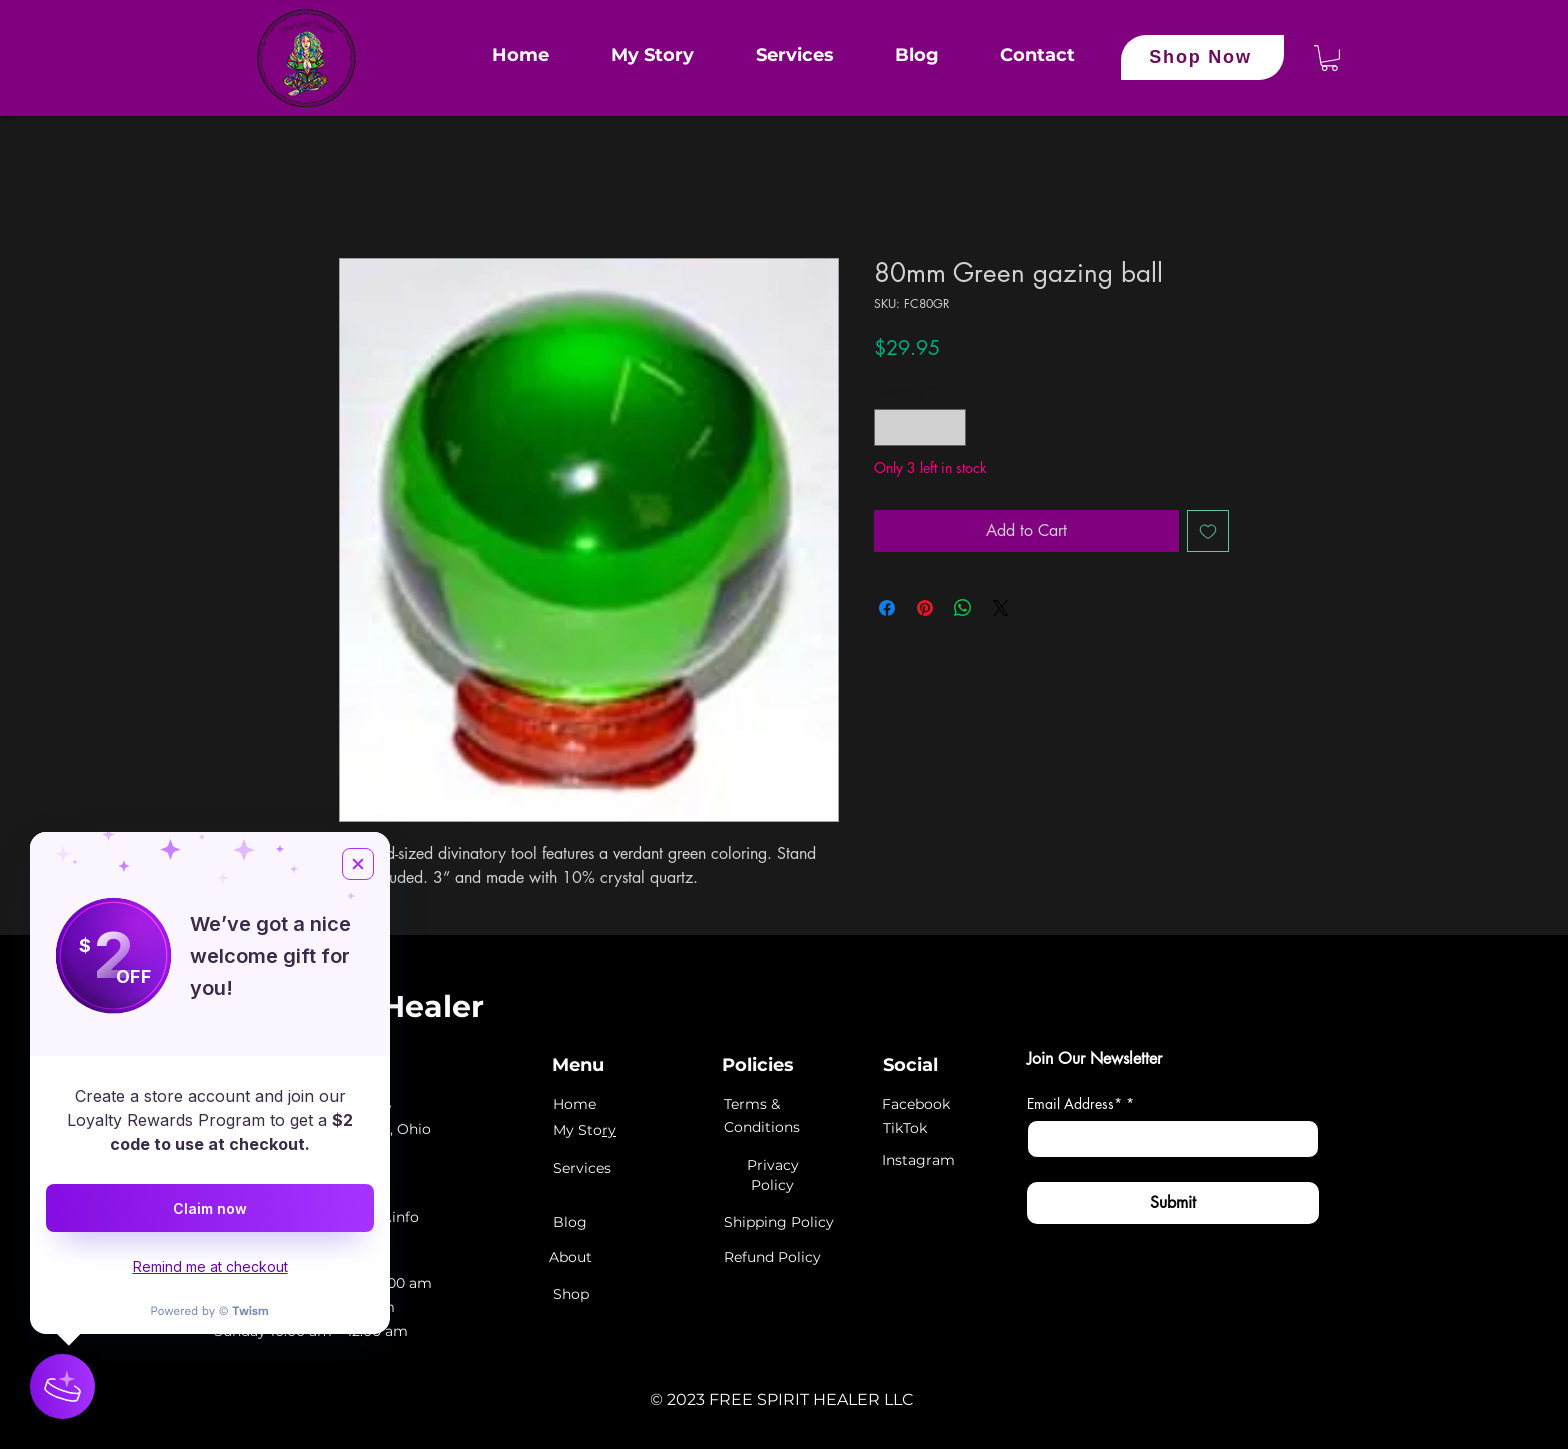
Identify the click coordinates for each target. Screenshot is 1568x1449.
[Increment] (950, 427)
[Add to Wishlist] (1208, 531)
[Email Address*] (1167, 1139)
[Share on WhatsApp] (963, 608)
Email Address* (1080, 1103)
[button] (1329, 58)
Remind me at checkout (210, 1266)
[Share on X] (1001, 608)
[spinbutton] (920, 427)
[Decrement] (889, 427)
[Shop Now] (1202, 57)
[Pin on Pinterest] (925, 608)
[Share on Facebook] (887, 608)
